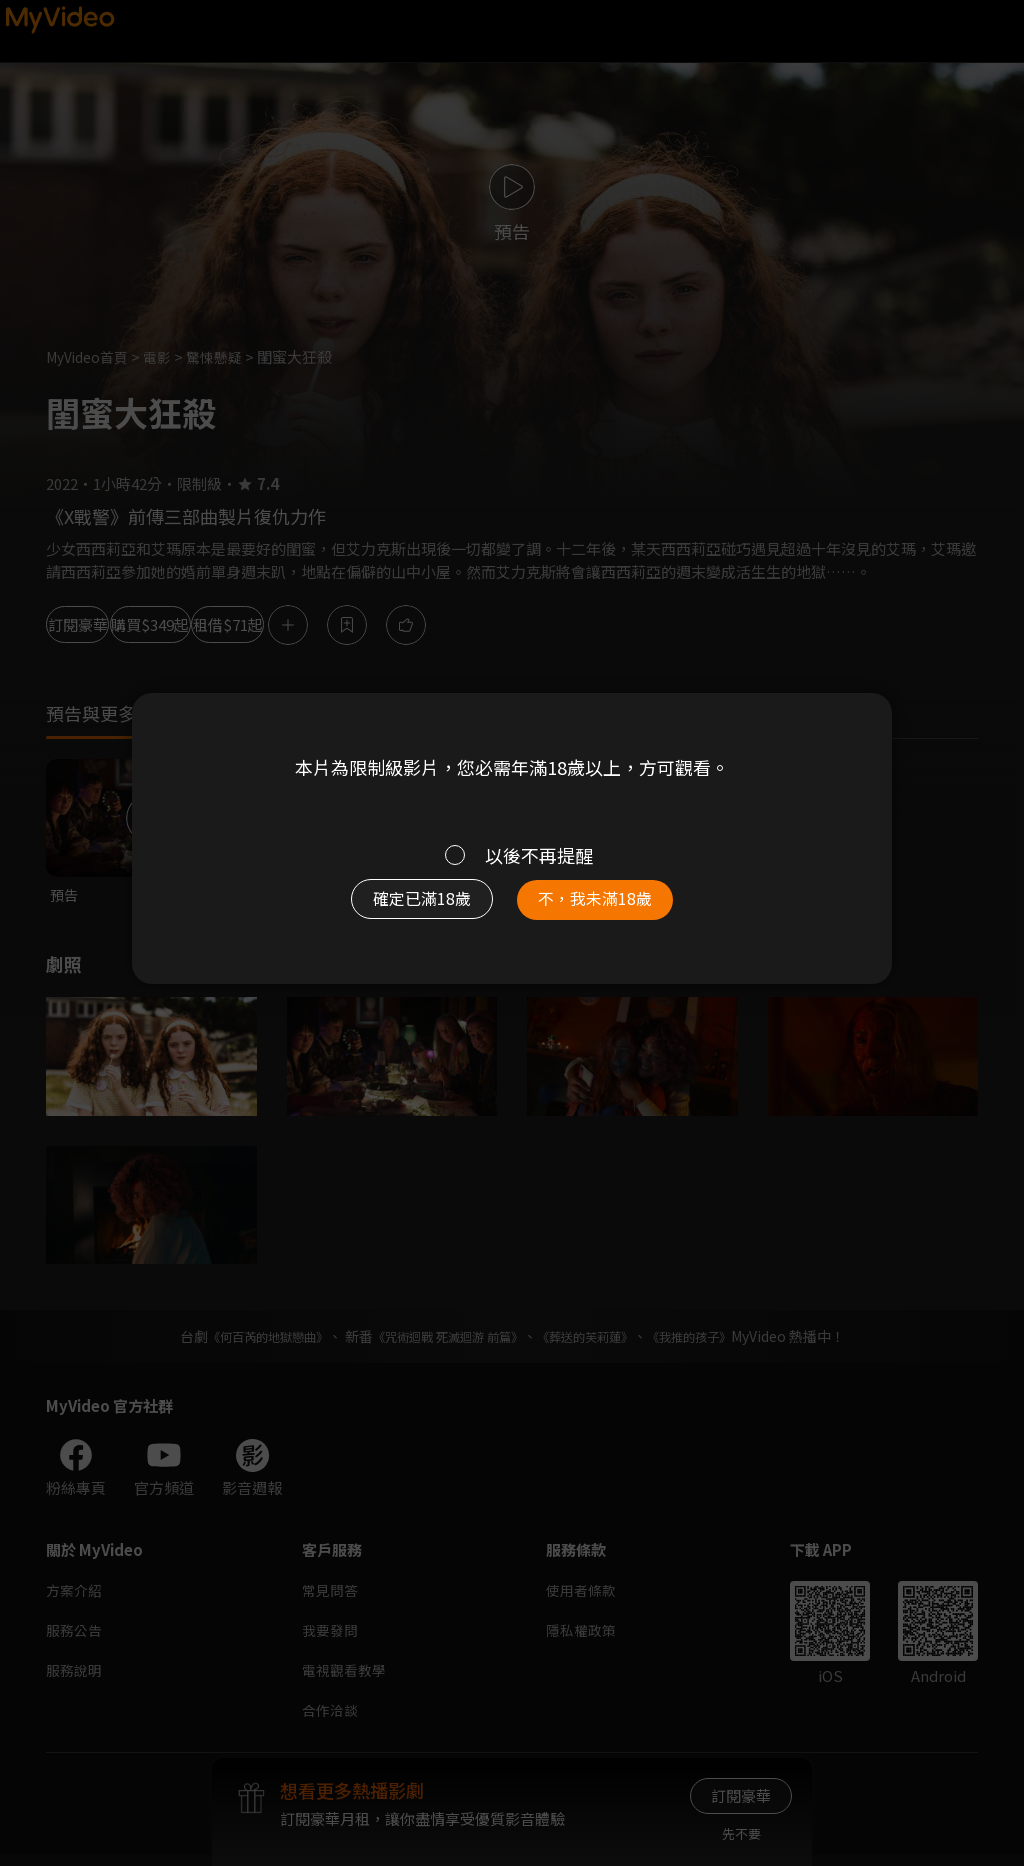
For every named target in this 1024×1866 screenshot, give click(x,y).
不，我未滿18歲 (610, 907)
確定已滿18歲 (407, 907)
